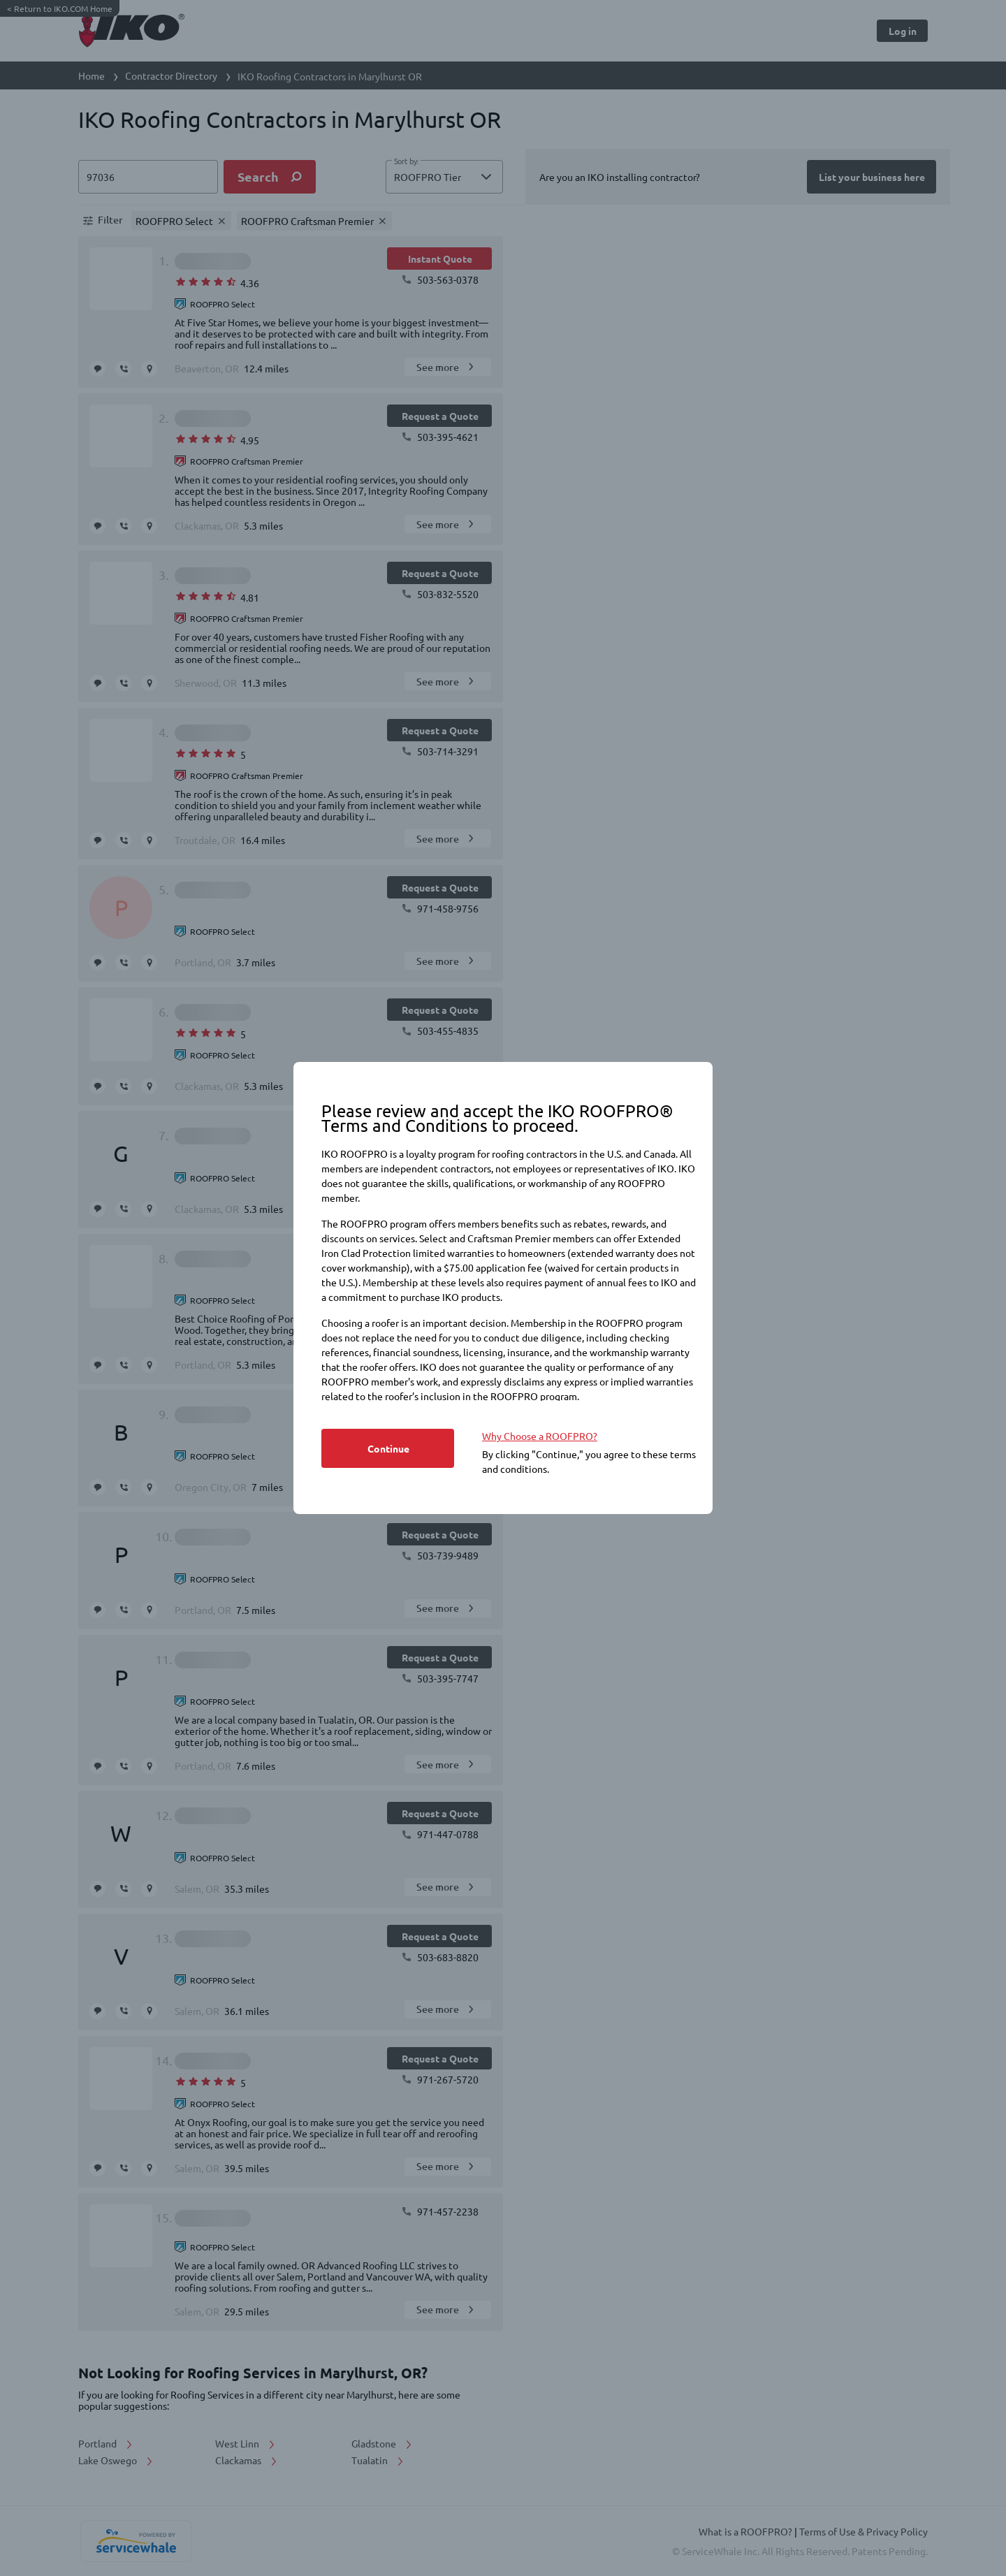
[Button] (387, 1448)
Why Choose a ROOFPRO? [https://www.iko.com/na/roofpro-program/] (539, 1435)
